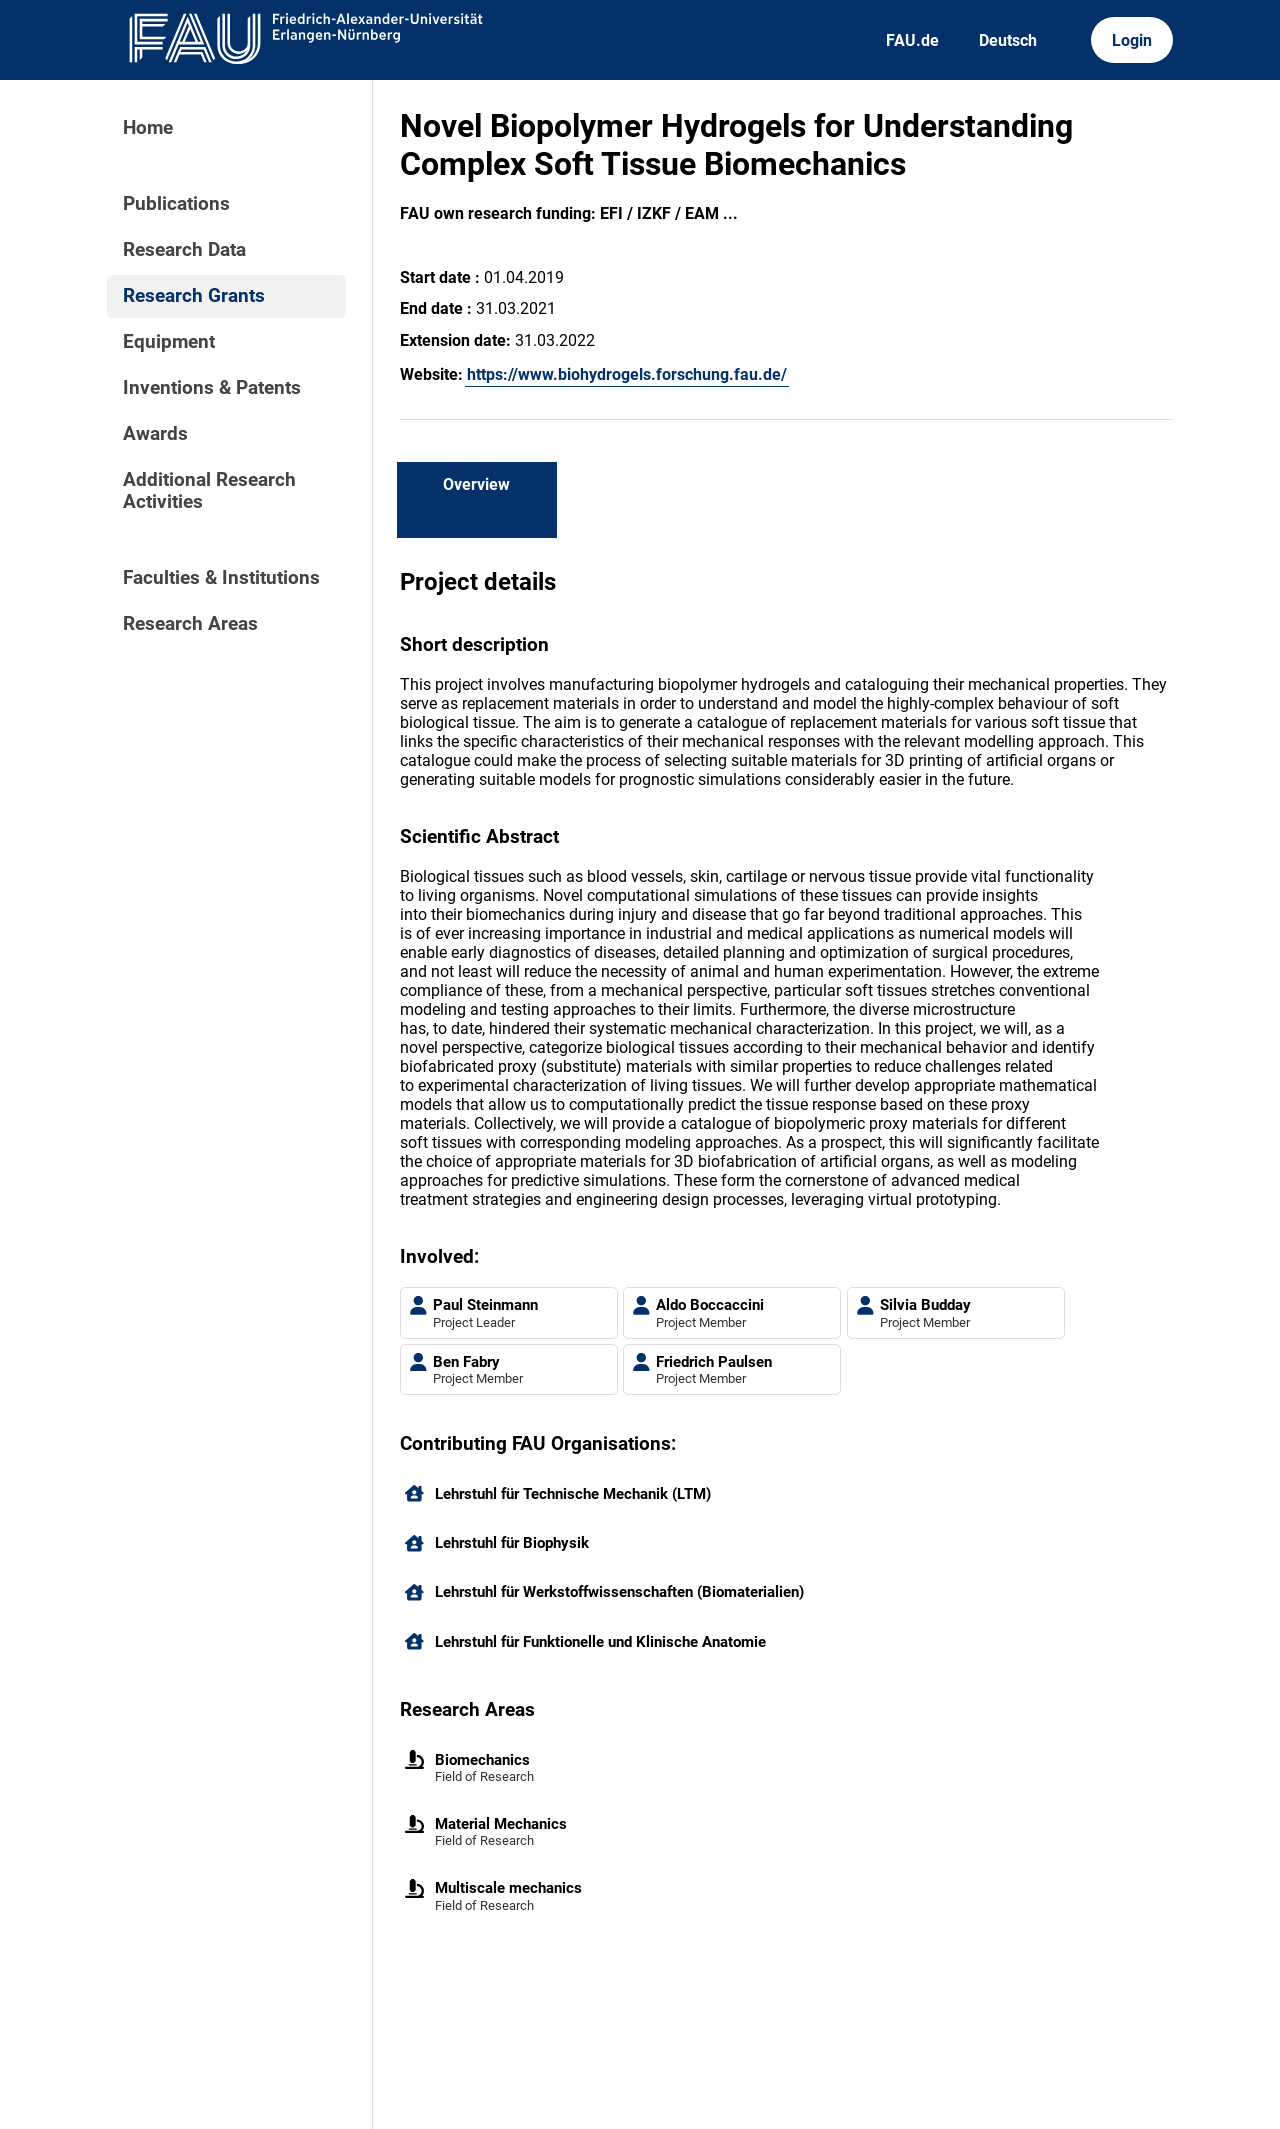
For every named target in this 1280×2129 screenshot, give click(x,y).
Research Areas (190, 624)
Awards (155, 434)
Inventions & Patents (212, 388)
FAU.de (912, 40)
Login (1132, 40)
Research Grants (194, 296)
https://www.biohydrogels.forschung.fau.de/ (627, 374)
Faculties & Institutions (221, 578)
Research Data (184, 250)
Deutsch (1008, 40)
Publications (176, 204)
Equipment (169, 342)
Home (148, 128)
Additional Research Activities (209, 491)
